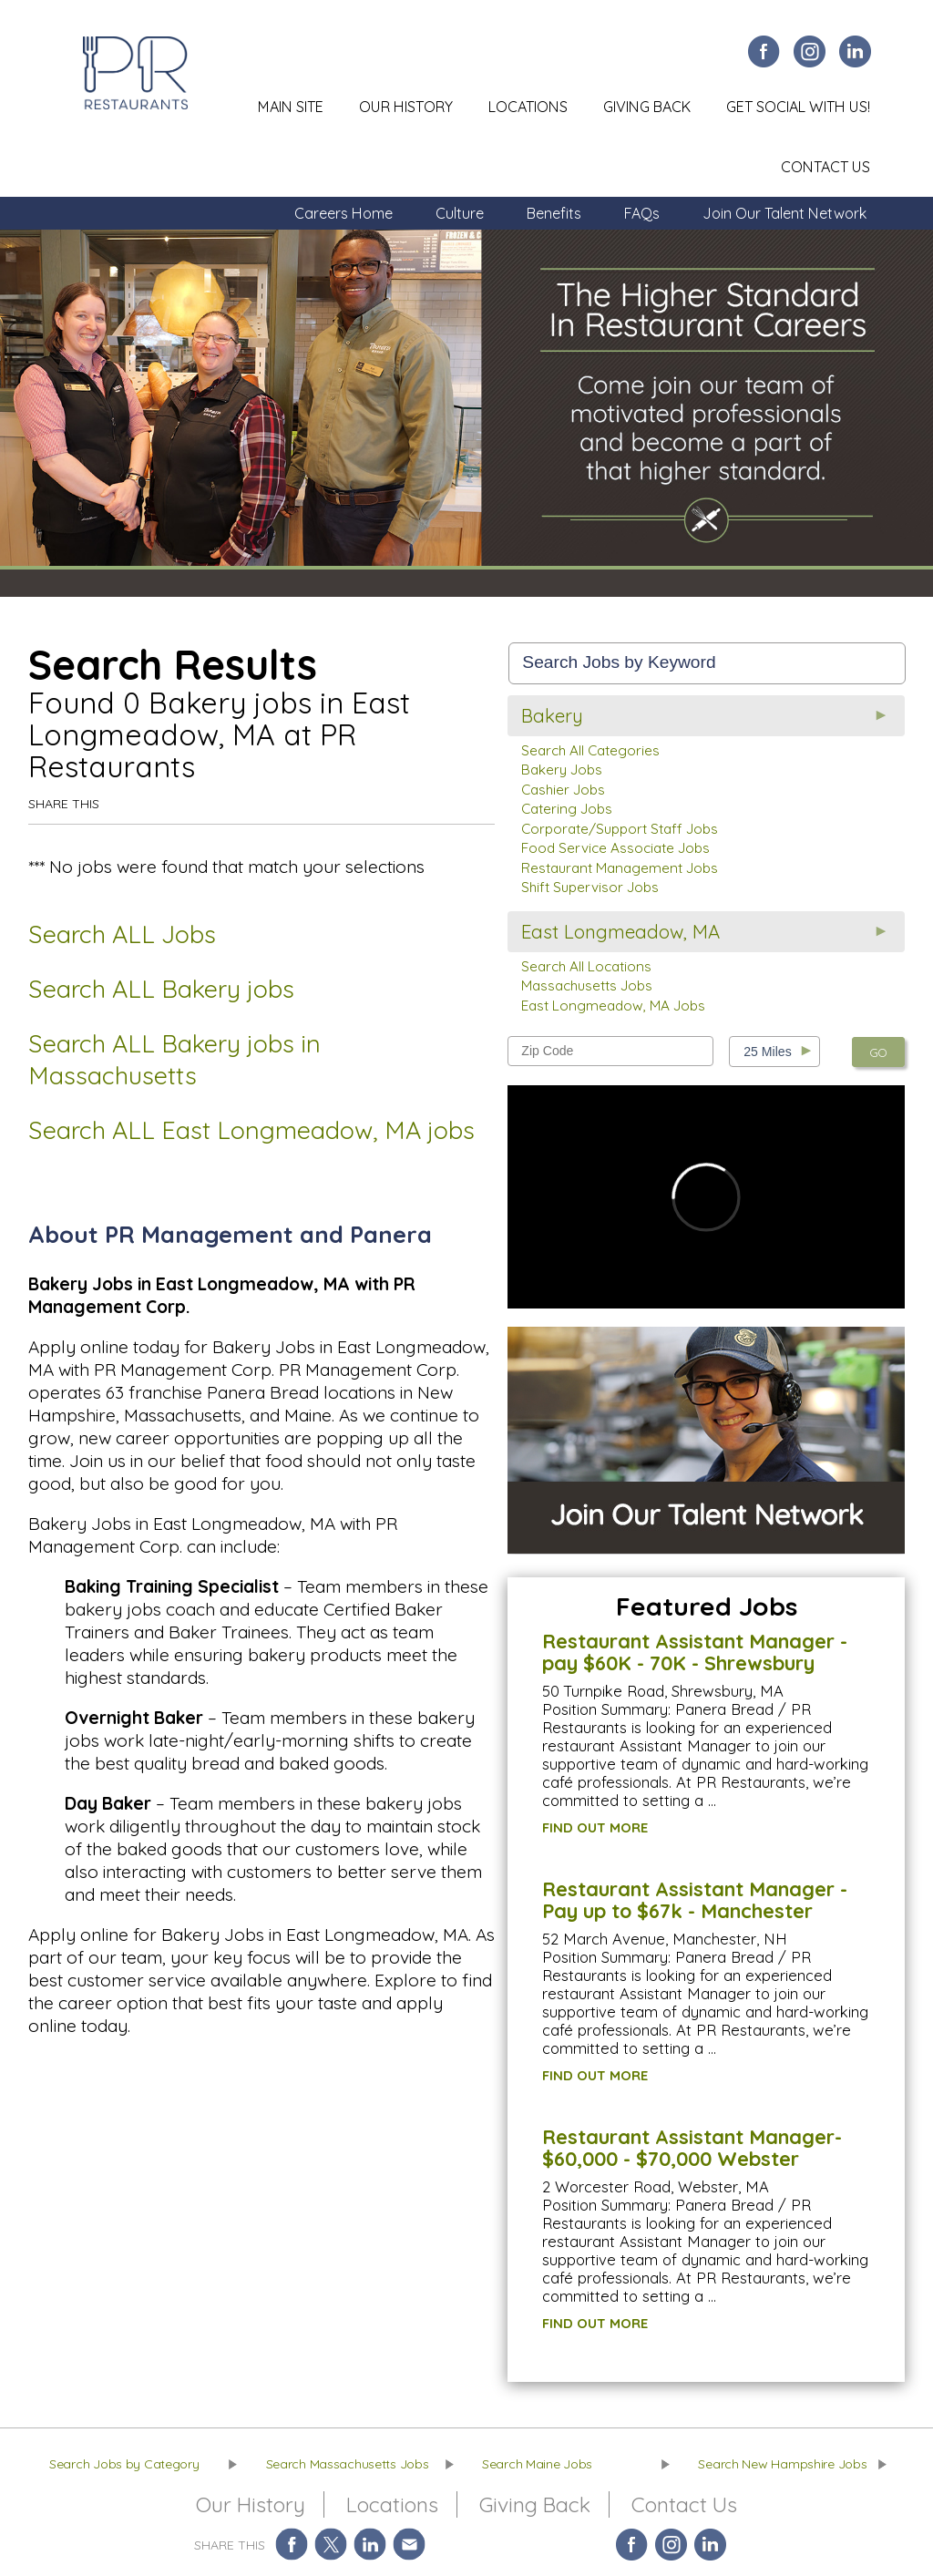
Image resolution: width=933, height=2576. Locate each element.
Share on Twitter (331, 2545)
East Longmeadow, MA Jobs (613, 1005)
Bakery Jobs (561, 769)
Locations (528, 106)
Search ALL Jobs (122, 934)
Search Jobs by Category (124, 2464)
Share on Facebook (292, 2545)
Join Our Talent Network (784, 213)
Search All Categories (590, 750)
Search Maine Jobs (537, 2464)
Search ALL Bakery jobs (161, 988)
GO (878, 1052)
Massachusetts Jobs (586, 985)
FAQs (642, 213)
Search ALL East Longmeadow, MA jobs (251, 1129)
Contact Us (825, 167)
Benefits (554, 213)
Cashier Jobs (563, 789)
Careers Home (343, 213)
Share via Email (409, 2545)
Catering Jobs (566, 808)
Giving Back (647, 106)
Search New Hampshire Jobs (782, 2464)
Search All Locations (586, 966)
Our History (406, 106)
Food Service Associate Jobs (615, 848)
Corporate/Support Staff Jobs (619, 828)
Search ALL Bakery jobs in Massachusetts (174, 1059)
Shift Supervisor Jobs (590, 887)
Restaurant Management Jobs (619, 868)
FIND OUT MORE (595, 1827)
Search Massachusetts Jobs (347, 2464)
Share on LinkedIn (370, 2545)
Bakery (552, 715)
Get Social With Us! (798, 106)
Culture (460, 213)
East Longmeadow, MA (620, 931)
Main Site (290, 106)
